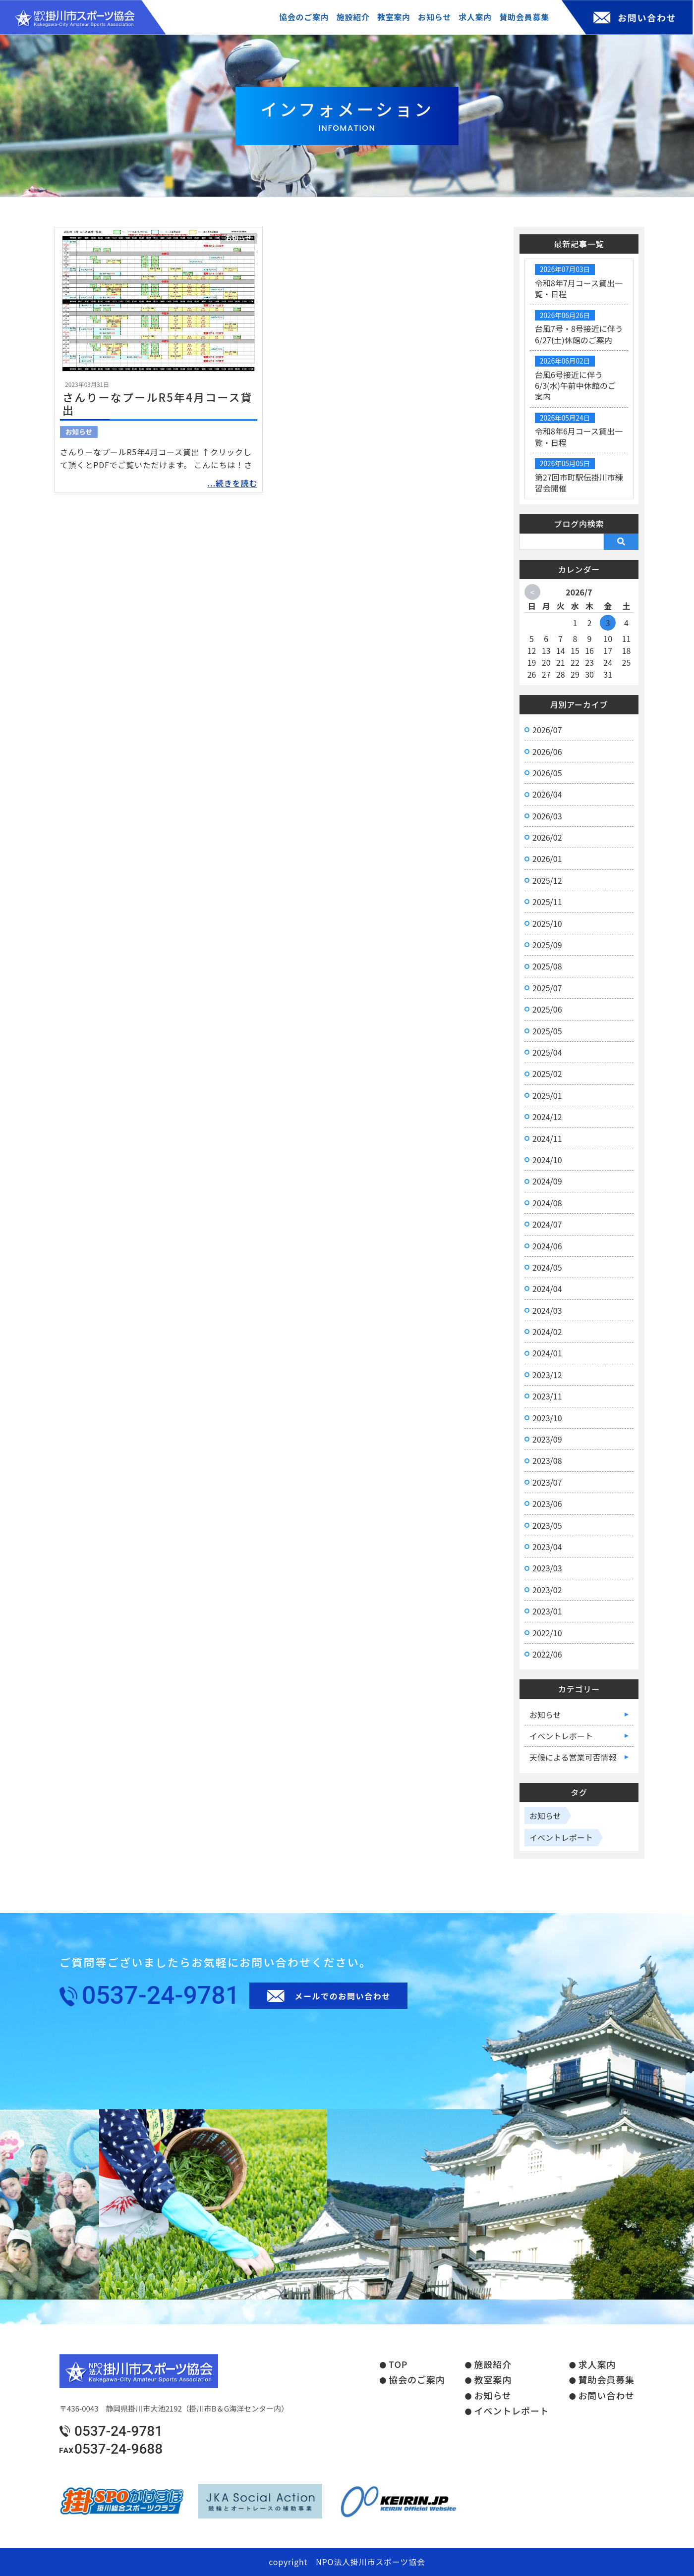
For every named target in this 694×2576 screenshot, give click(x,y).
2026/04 (547, 794)
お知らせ (238, 238)
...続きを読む (232, 483)
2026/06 (547, 751)
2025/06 (547, 1009)
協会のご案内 (417, 2379)
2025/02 (547, 1073)
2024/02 (547, 1332)
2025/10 (547, 923)
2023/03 (547, 1568)
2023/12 (547, 1375)
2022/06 (547, 1654)
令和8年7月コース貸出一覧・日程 (579, 288)
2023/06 (547, 1503)
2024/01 (547, 1353)
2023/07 (547, 1482)
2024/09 (547, 1181)
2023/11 (547, 1396)
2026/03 (547, 816)
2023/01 (547, 1611)
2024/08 (547, 1203)
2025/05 (547, 1031)
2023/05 (547, 1525)
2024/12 (547, 1117)
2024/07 (547, 1224)
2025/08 (547, 966)
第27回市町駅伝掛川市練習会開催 (579, 482)
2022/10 (547, 1633)
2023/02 (547, 1590)
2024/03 (547, 1310)
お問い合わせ (606, 2395)
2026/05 (547, 773)
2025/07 (547, 988)
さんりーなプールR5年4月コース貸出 (157, 403)
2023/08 (547, 1460)
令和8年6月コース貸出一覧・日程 (579, 436)
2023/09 (547, 1439)
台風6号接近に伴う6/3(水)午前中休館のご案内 (575, 386)
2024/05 (547, 1267)
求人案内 (597, 2364)
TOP (398, 2364)
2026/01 (547, 858)
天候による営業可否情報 (573, 1757)
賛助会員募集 (606, 2379)
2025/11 (547, 902)
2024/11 (547, 1138)
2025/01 (547, 1095)
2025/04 (547, 1052)
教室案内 (493, 2379)
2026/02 (547, 837)
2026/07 (547, 730)
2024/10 (547, 1160)
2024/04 (547, 1288)
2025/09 (547, 945)
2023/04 (547, 1547)
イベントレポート (561, 1736)
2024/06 (547, 1246)
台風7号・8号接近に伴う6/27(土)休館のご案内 (579, 333)
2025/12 (547, 880)
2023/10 (547, 1418)
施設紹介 (493, 2364)
